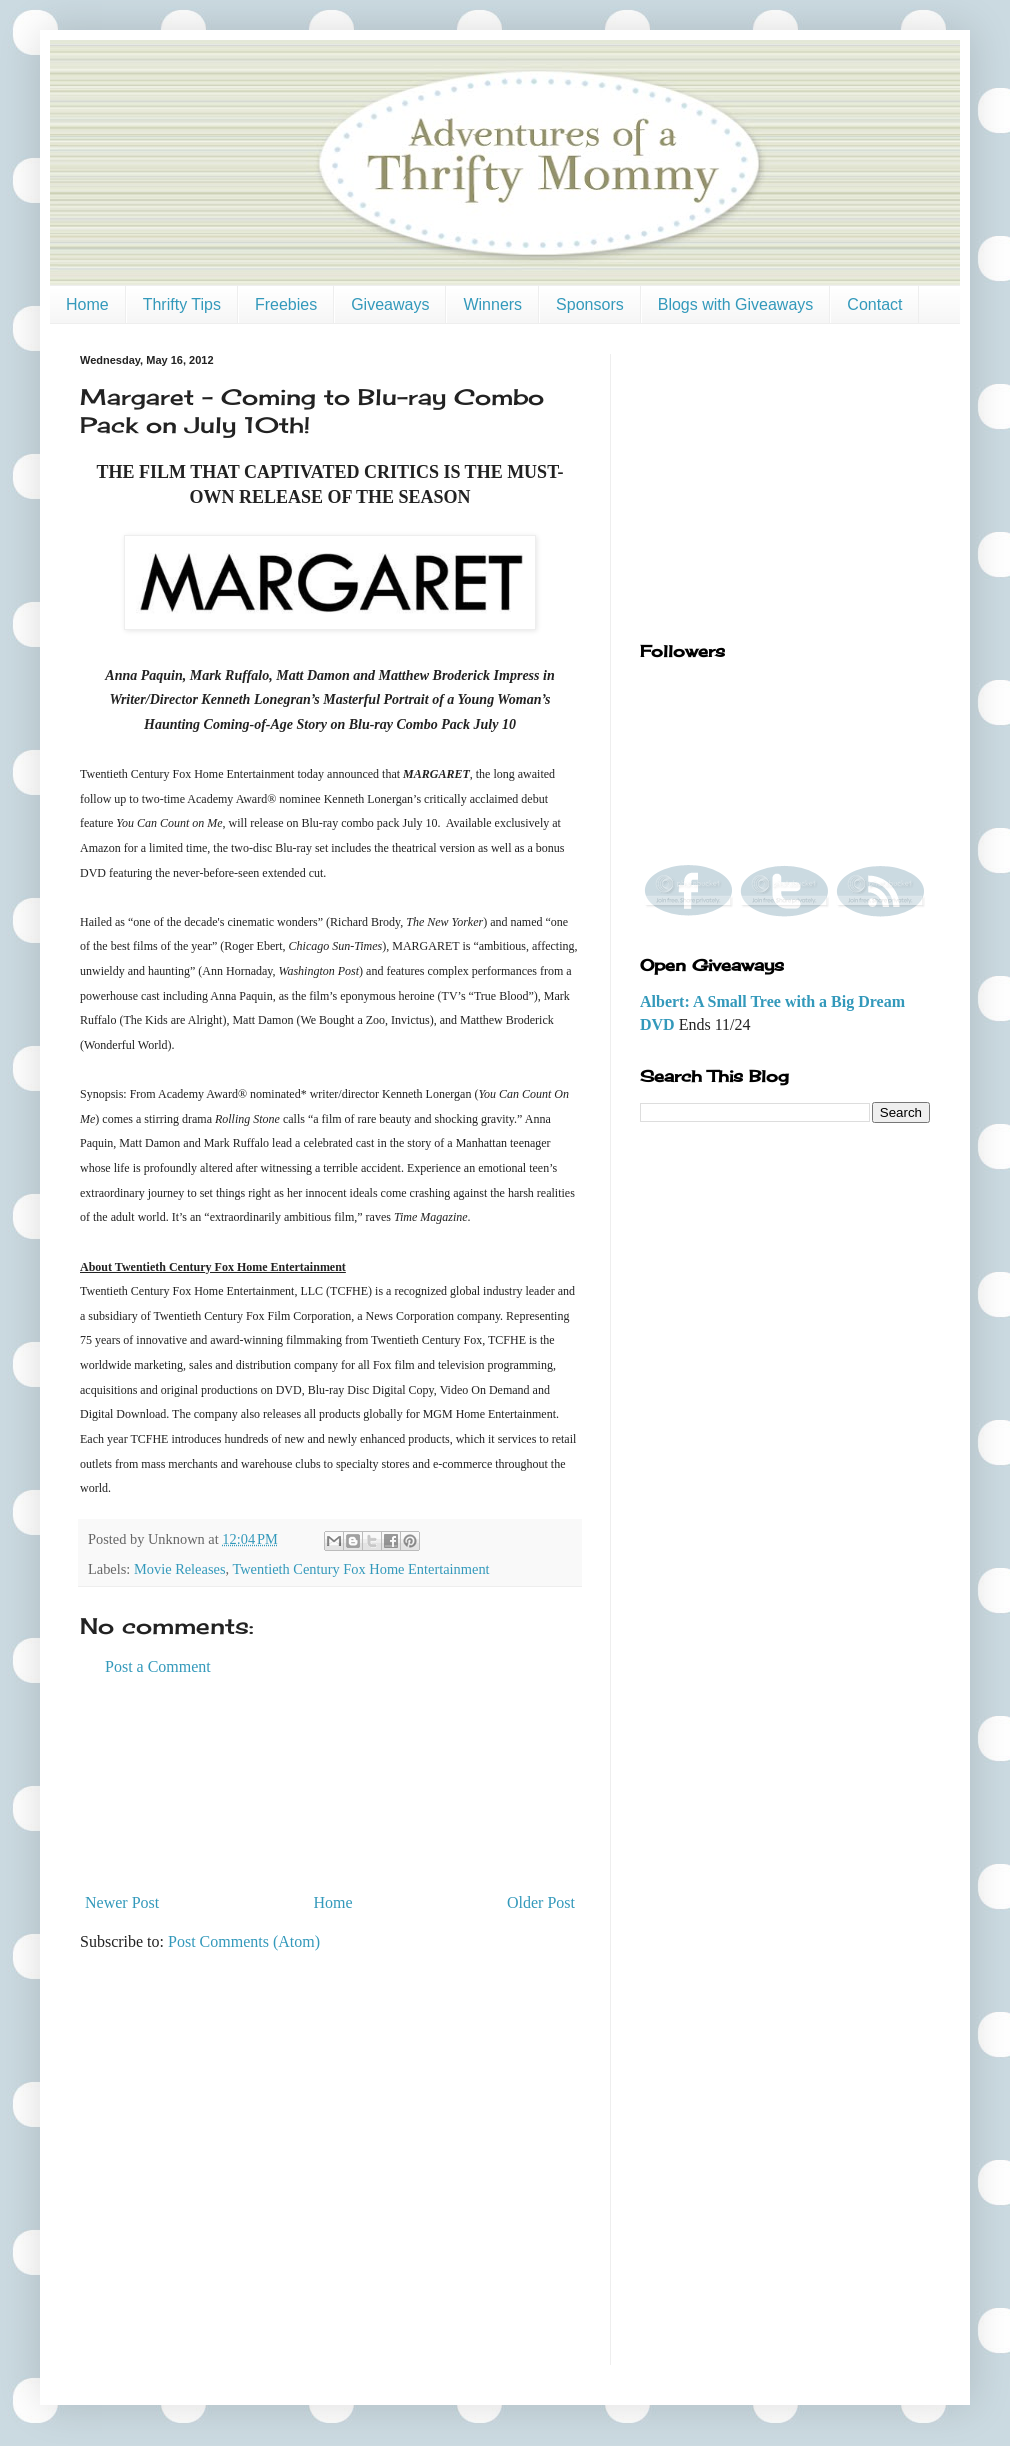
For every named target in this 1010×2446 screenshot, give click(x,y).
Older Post (541, 1902)
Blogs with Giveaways (736, 304)
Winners (492, 304)
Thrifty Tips (182, 304)
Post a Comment (158, 1666)
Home (87, 304)
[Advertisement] (330, 1785)
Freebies (286, 304)
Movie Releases (180, 1569)
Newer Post (122, 1902)
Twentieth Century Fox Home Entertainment (360, 1569)
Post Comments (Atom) (244, 1941)
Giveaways (390, 304)
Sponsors (590, 304)
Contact (874, 304)
